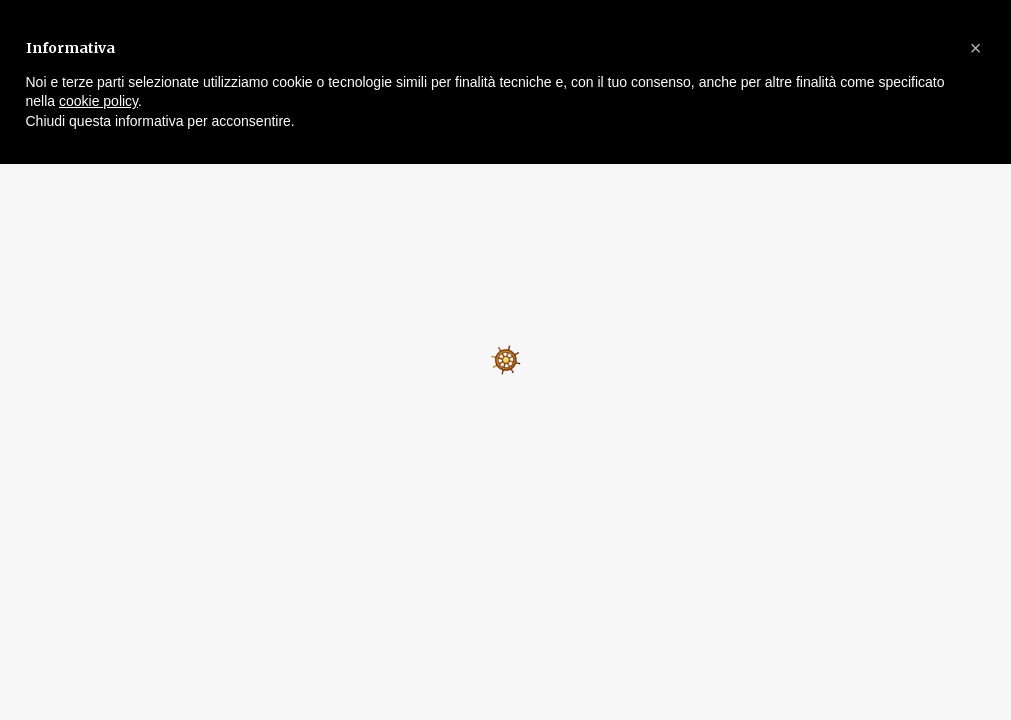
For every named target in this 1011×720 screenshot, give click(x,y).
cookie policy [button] (98, 101)
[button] (976, 48)
